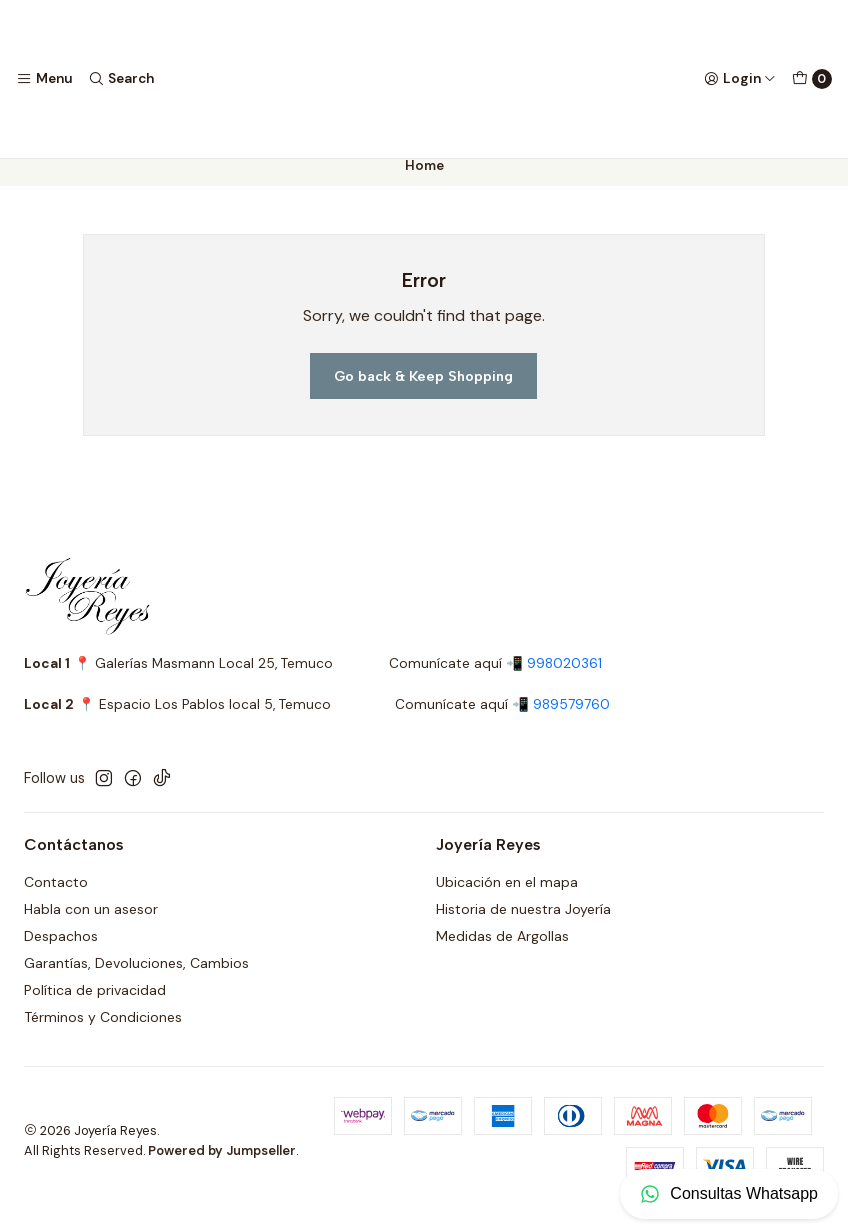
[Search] (120, 79)
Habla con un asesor (91, 924)
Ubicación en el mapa (507, 897)
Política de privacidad (95, 1004)
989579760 (571, 718)
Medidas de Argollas (502, 950)
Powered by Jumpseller (222, 1164)
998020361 (564, 678)
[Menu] (44, 79)
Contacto (56, 897)
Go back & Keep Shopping (423, 390)
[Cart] (812, 79)
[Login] (740, 79)
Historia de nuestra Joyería (523, 924)
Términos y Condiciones (103, 1031)
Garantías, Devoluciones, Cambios (136, 977)
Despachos (61, 950)
